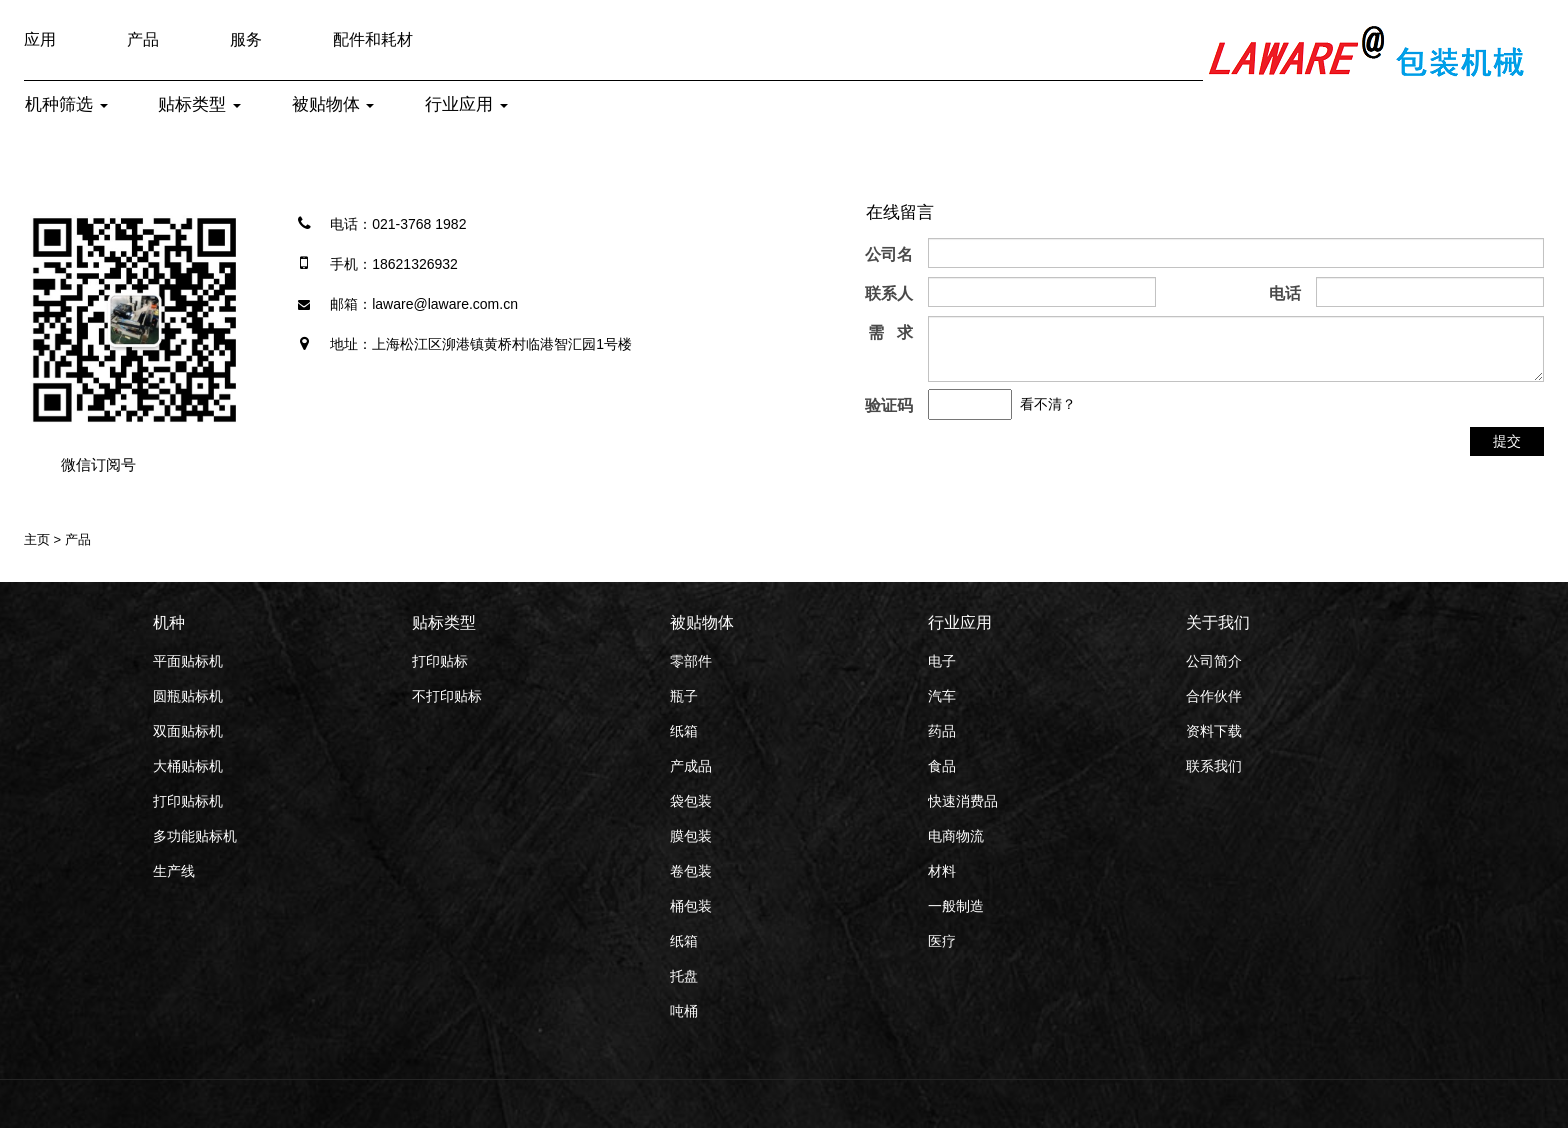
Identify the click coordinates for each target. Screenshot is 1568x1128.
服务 (246, 39)
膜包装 (691, 836)
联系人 (889, 293)
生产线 (174, 871)
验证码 (889, 405)
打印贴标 (440, 661)
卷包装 (691, 871)
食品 (942, 766)
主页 (37, 539)
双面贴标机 (188, 731)
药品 (942, 731)
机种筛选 (66, 104)
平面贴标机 (188, 661)
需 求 (890, 332)
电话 (1285, 293)
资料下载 (1214, 731)
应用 (40, 39)
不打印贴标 (447, 696)
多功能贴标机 (195, 836)
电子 (942, 661)
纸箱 (684, 731)
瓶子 (684, 696)
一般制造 (956, 906)
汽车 (942, 696)
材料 (942, 871)
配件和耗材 (373, 39)
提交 (1507, 441)
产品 (143, 39)
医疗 (942, 941)
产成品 (691, 766)
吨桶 (684, 1011)
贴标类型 (199, 104)
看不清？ (1048, 404)
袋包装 (691, 801)
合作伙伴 (1214, 696)
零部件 (691, 661)
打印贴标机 (188, 801)
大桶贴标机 (188, 766)
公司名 (889, 254)
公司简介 (1214, 661)
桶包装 (691, 906)
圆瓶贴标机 (188, 696)
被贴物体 (333, 104)
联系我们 (1214, 766)
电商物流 (956, 836)
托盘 (684, 976)
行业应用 (466, 104)
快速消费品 (963, 801)
